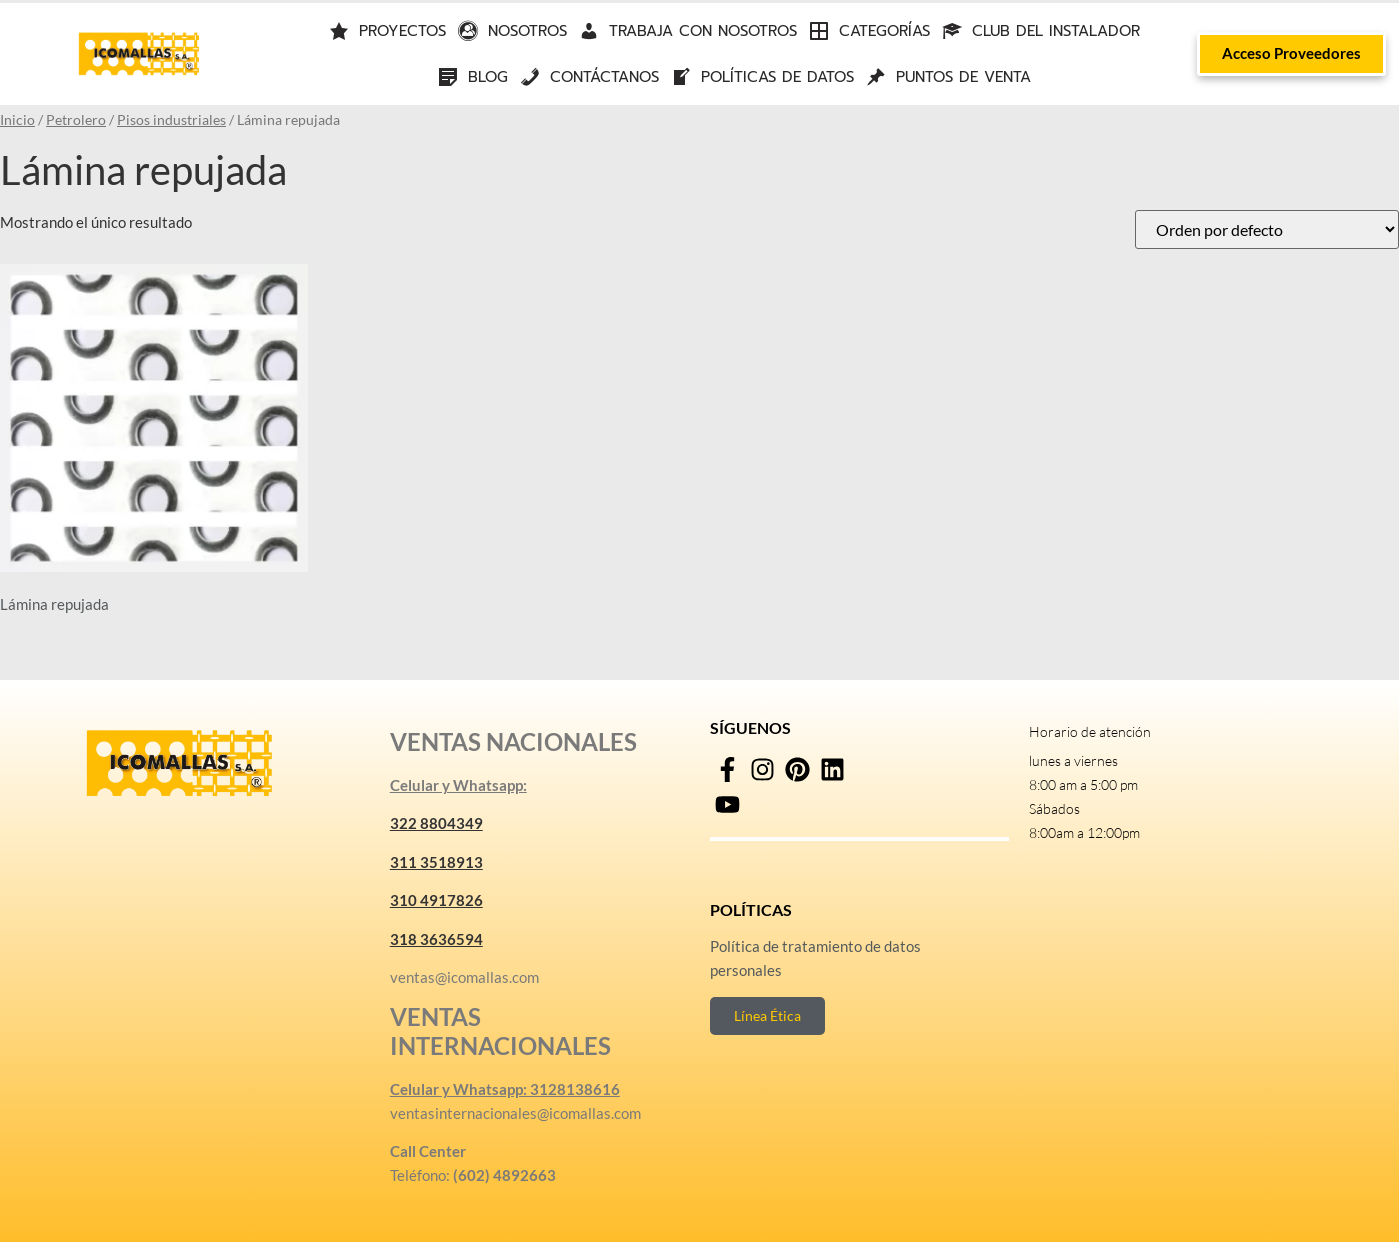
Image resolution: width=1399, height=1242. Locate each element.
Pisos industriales (171, 119)
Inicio (17, 119)
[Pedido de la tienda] (1267, 229)
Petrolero (76, 119)
